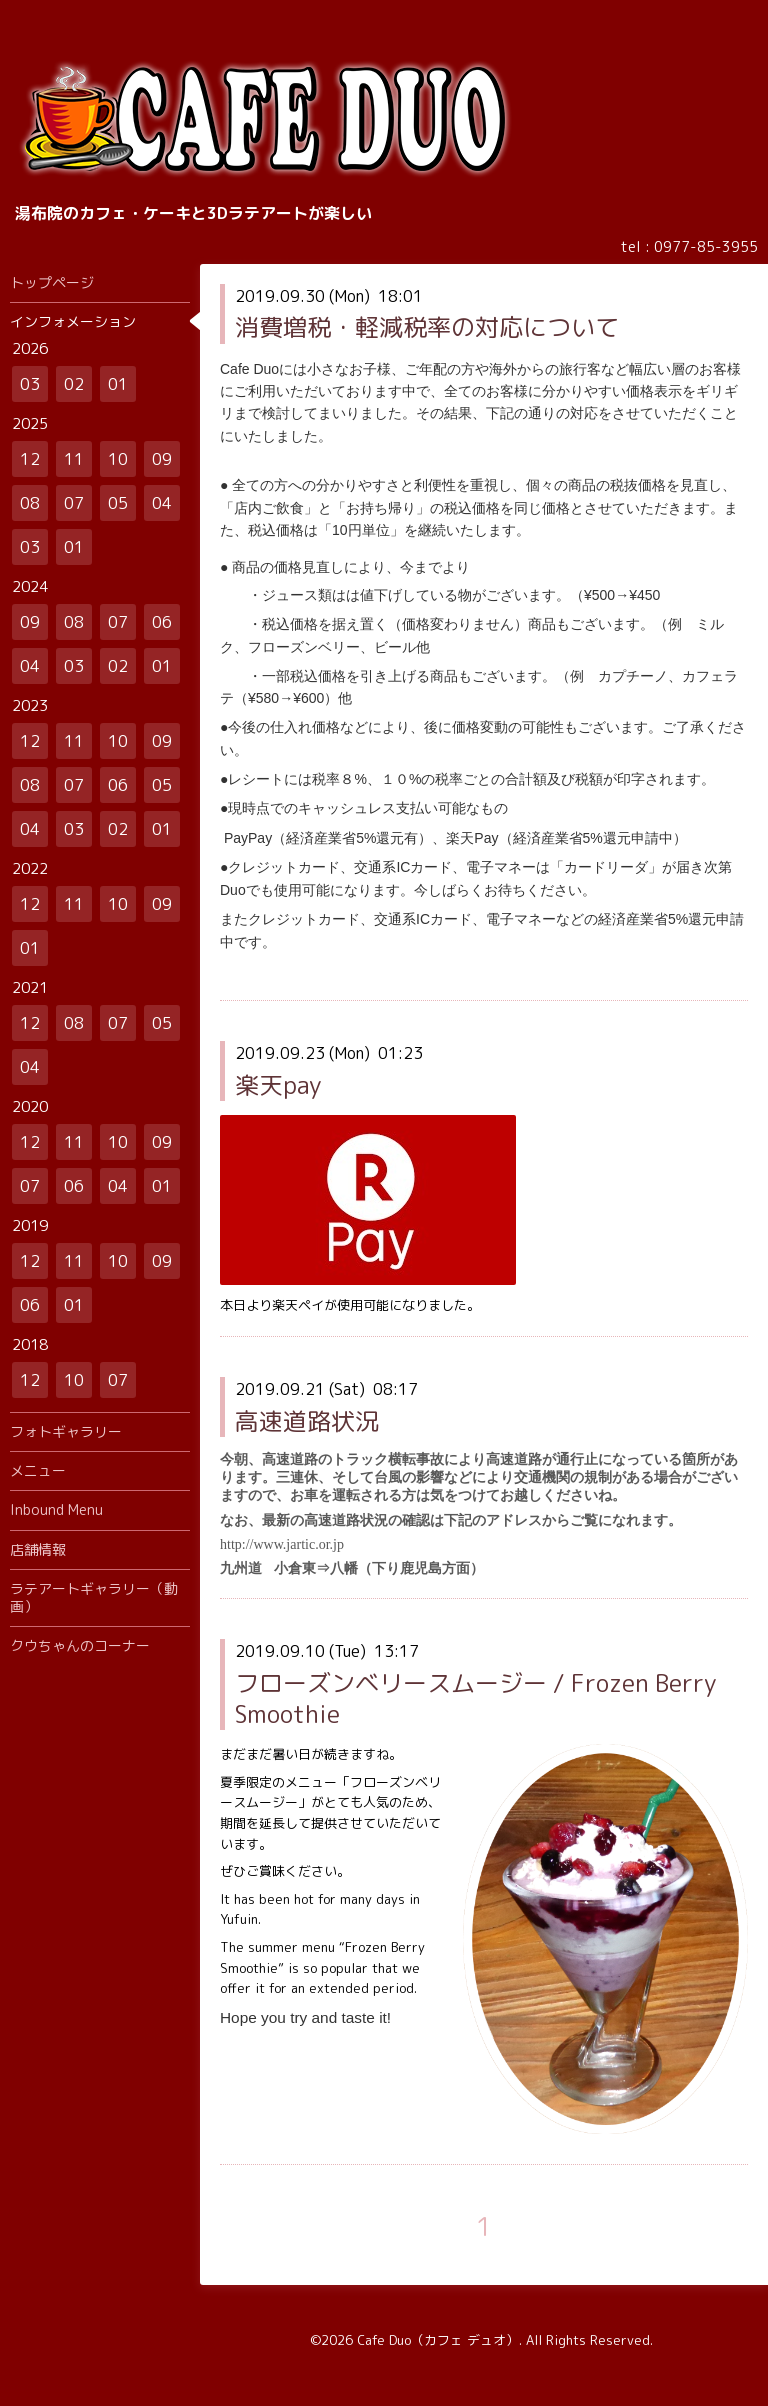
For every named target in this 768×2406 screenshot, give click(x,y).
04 (162, 503)
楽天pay (278, 1085)
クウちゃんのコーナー (80, 1645)
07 (74, 503)
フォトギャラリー (66, 1431)
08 (30, 503)
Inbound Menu (56, 1509)
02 (74, 384)
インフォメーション (73, 321)
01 (118, 384)
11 (74, 459)
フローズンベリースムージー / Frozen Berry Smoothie (476, 1698)
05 (118, 503)
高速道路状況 (307, 1421)
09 (162, 459)
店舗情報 (38, 1549)
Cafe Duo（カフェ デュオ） (438, 2340)
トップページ (52, 282)
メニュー (38, 1470)
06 (162, 622)
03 (30, 384)
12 (30, 459)
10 (118, 459)
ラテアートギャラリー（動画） (94, 1597)
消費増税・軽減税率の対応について (427, 327)
